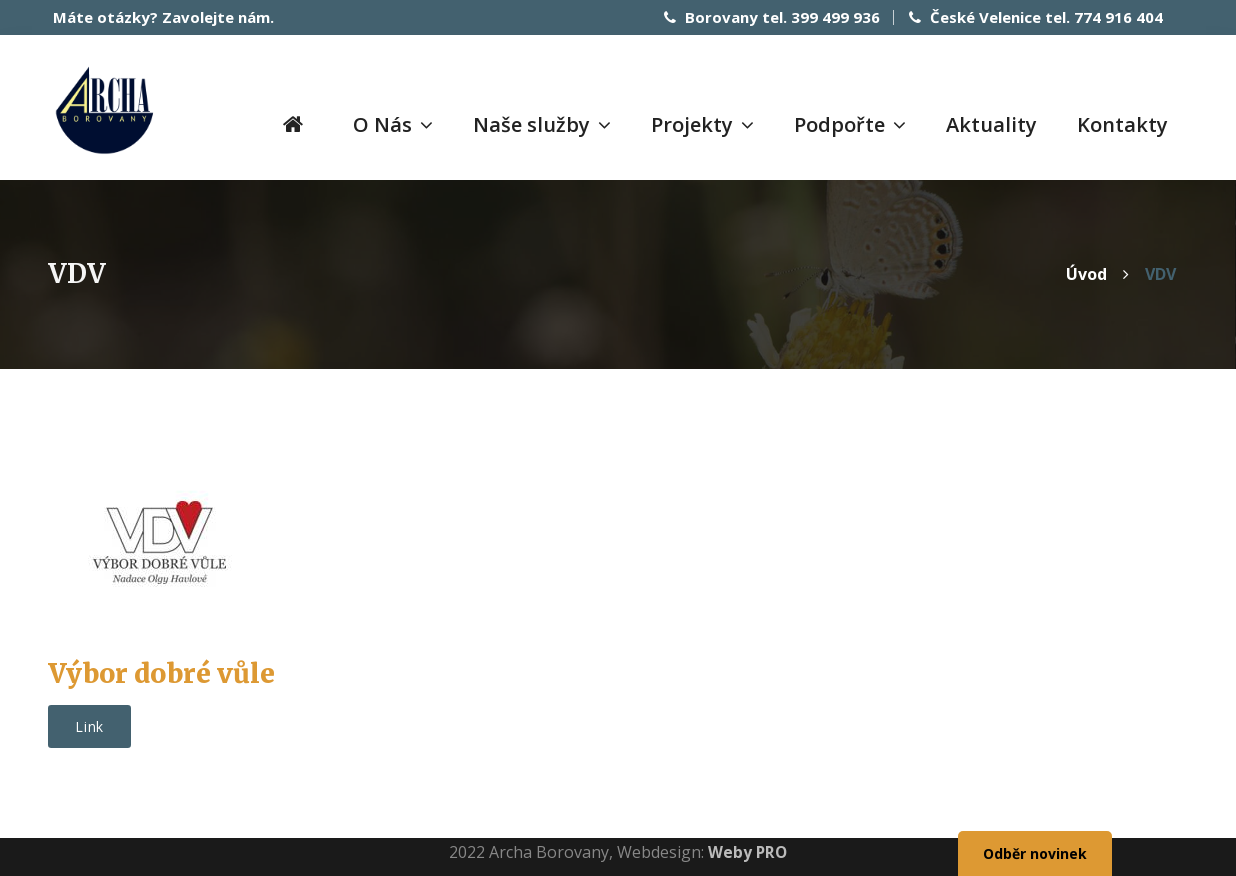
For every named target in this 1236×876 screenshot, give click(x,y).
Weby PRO (747, 851)
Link (89, 725)
